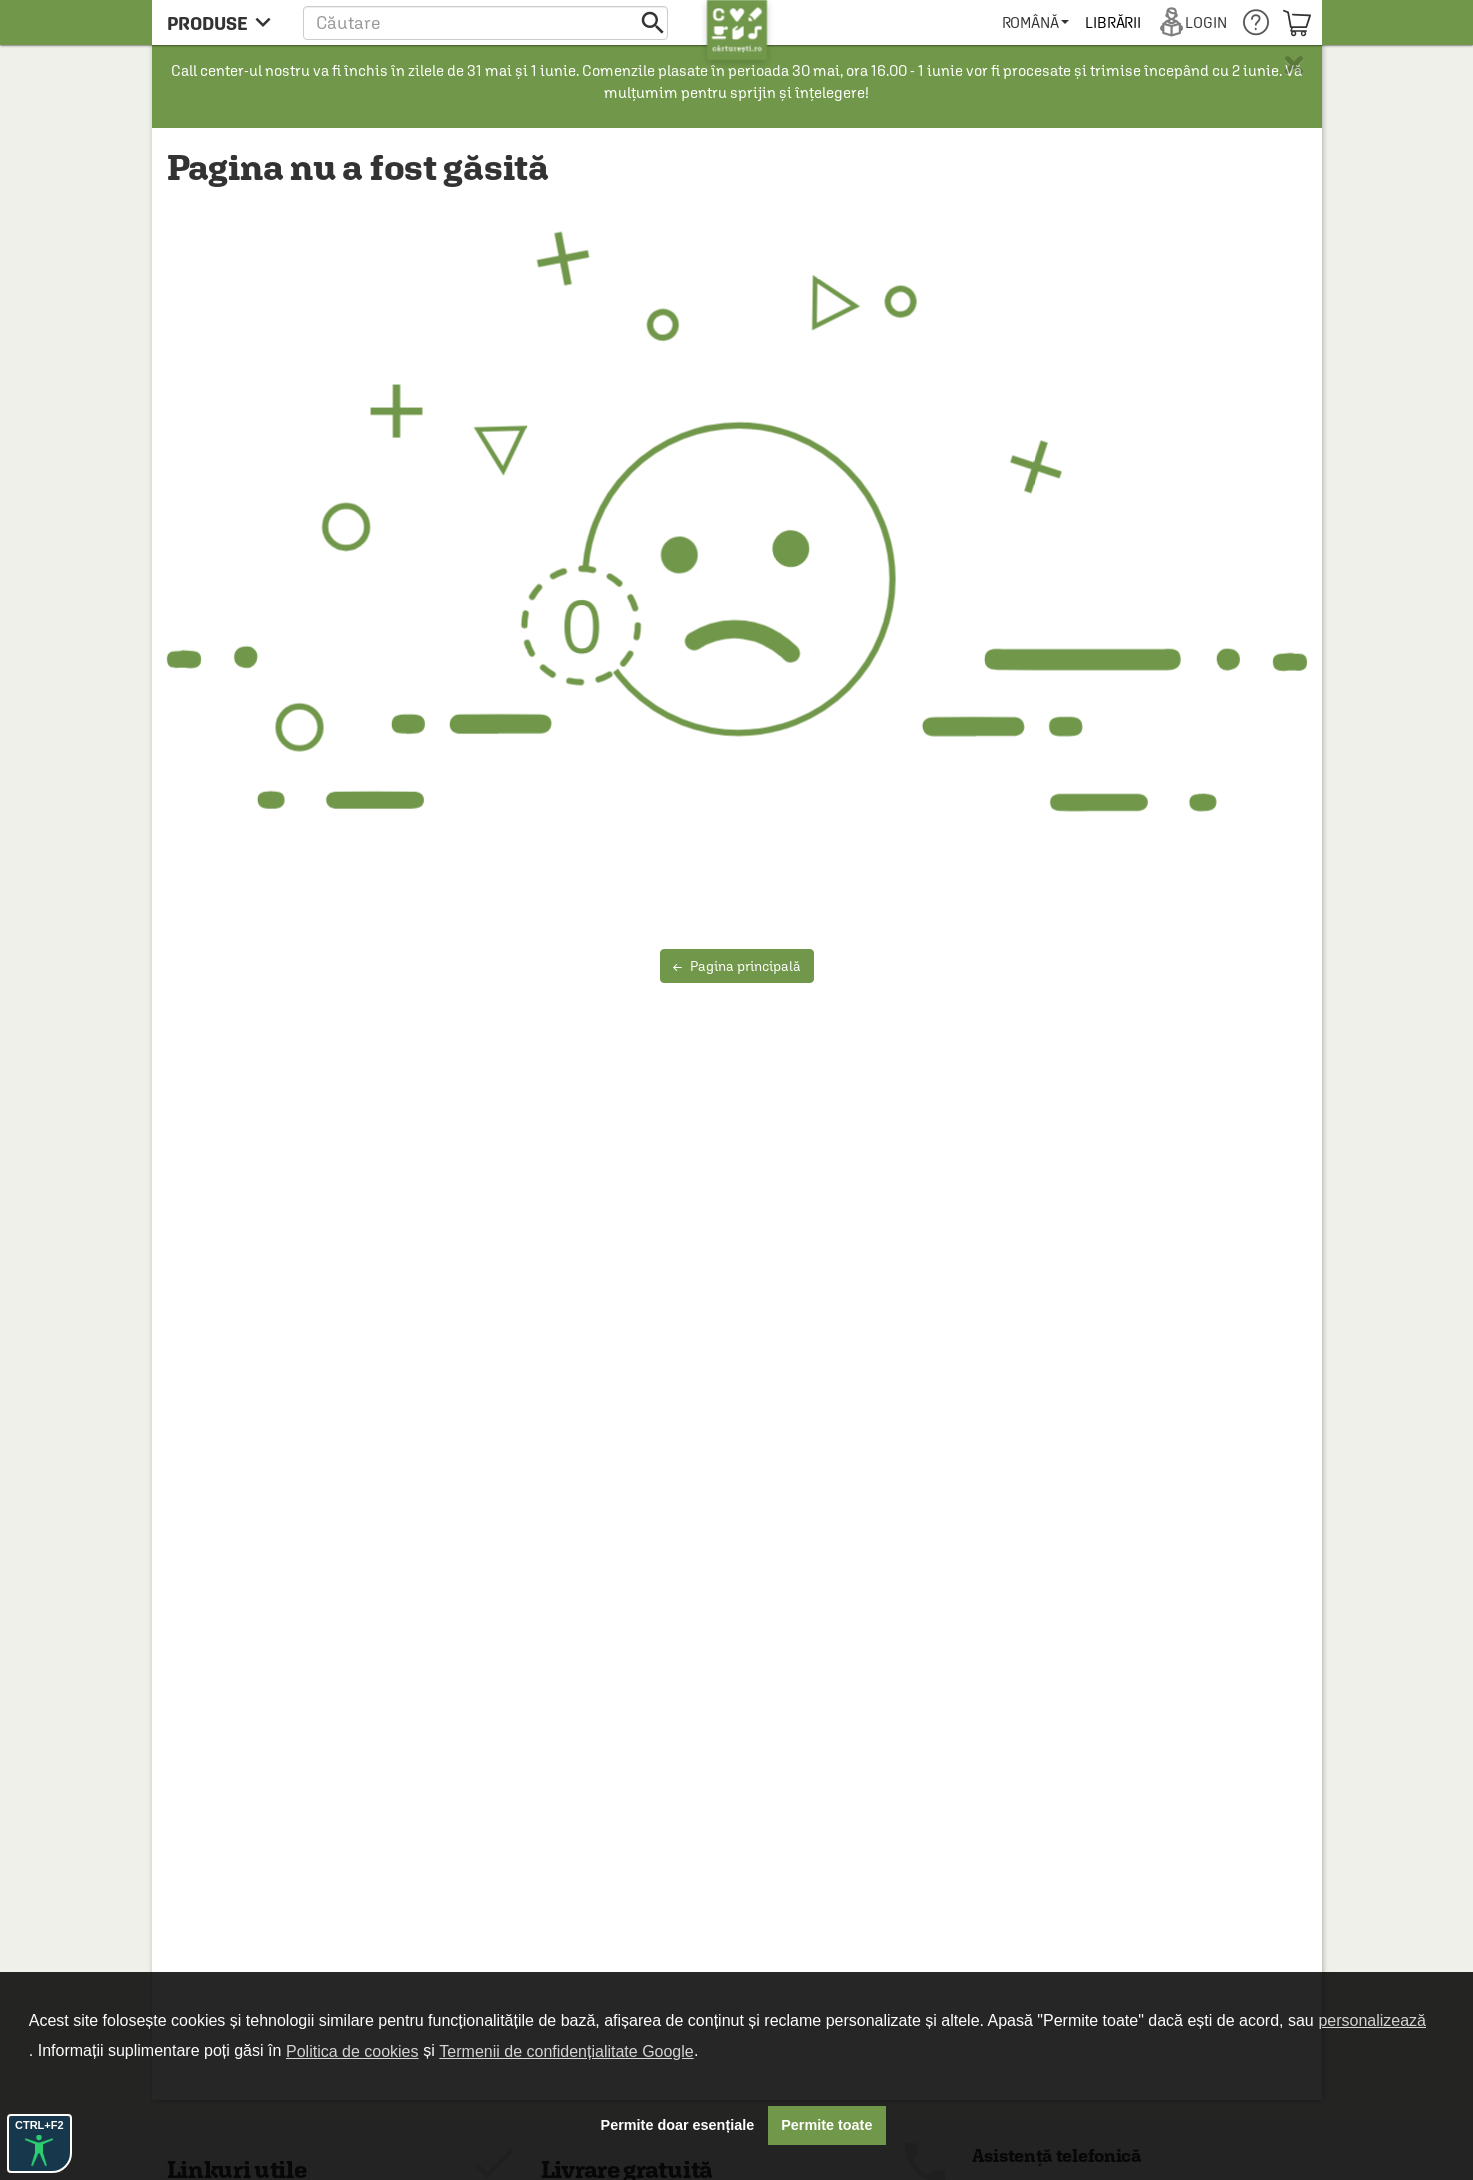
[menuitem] (1035, 22)
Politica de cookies (352, 2051)
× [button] (1294, 65)
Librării (1113, 22)
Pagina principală (737, 966)
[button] (485, 22)
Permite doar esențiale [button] (678, 2125)
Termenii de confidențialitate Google (566, 2051)
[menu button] (224, 22)
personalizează (1372, 2020)
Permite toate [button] (826, 2125)
